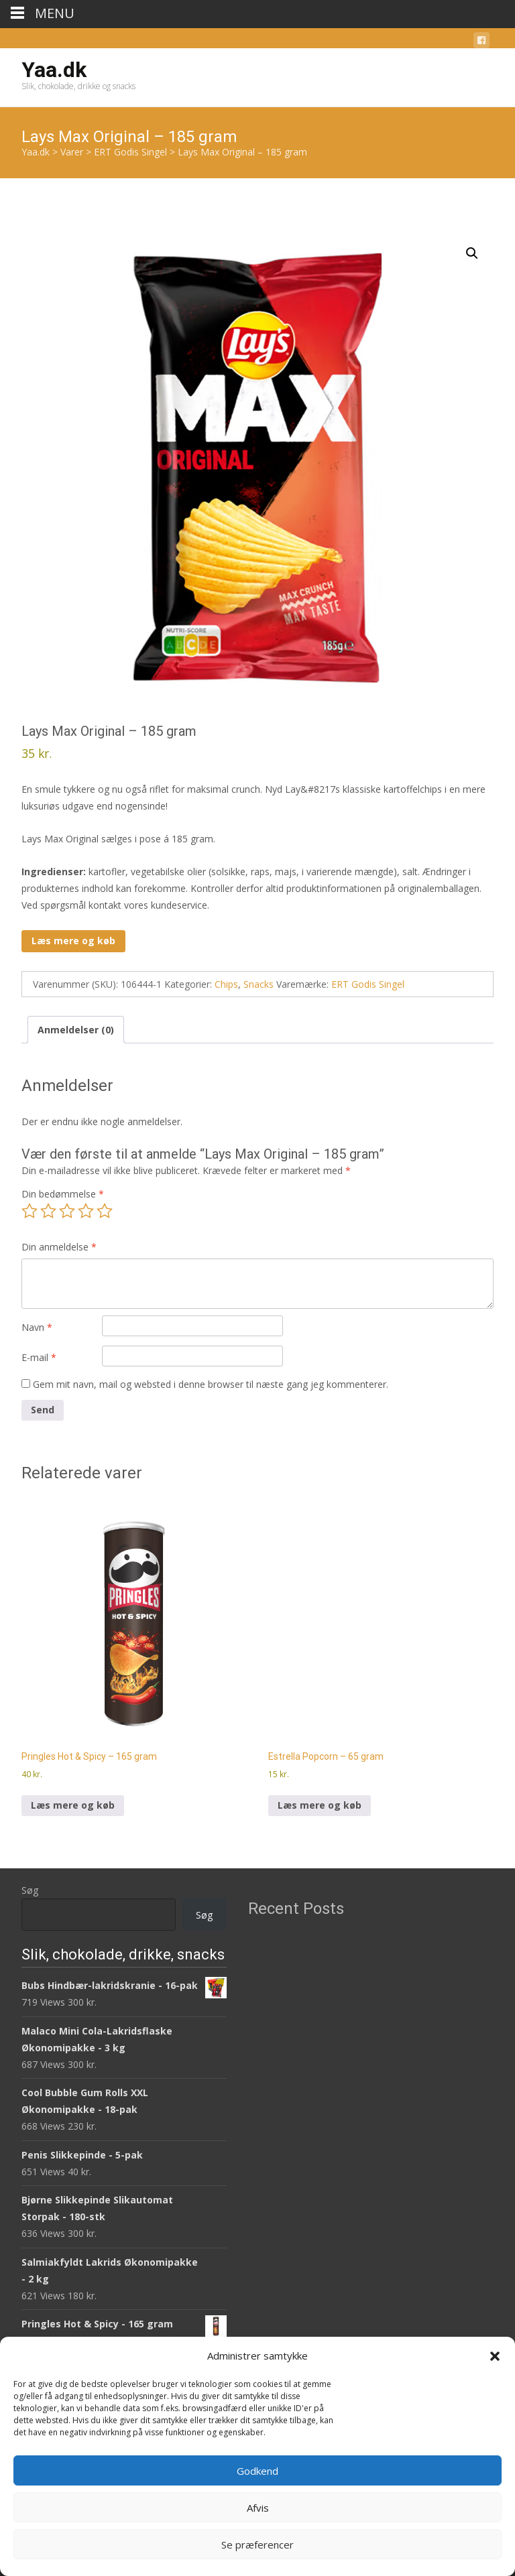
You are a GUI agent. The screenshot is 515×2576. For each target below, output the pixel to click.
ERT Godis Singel (367, 984)
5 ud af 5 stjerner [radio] (105, 1211)
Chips (226, 984)
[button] (495, 2356)
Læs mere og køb (73, 940)
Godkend (257, 2470)
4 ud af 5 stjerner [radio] (86, 1211)
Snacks (258, 984)
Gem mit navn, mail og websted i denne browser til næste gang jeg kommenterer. (210, 1384)
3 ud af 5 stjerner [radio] (67, 1211)
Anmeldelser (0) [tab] (76, 1029)
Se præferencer (257, 2544)
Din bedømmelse (62, 1193)
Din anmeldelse (59, 1246)
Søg (29, 1890)
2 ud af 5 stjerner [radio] (48, 1211)
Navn (36, 1327)
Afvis (258, 2507)
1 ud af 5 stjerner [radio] (29, 1211)
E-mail (38, 1357)
